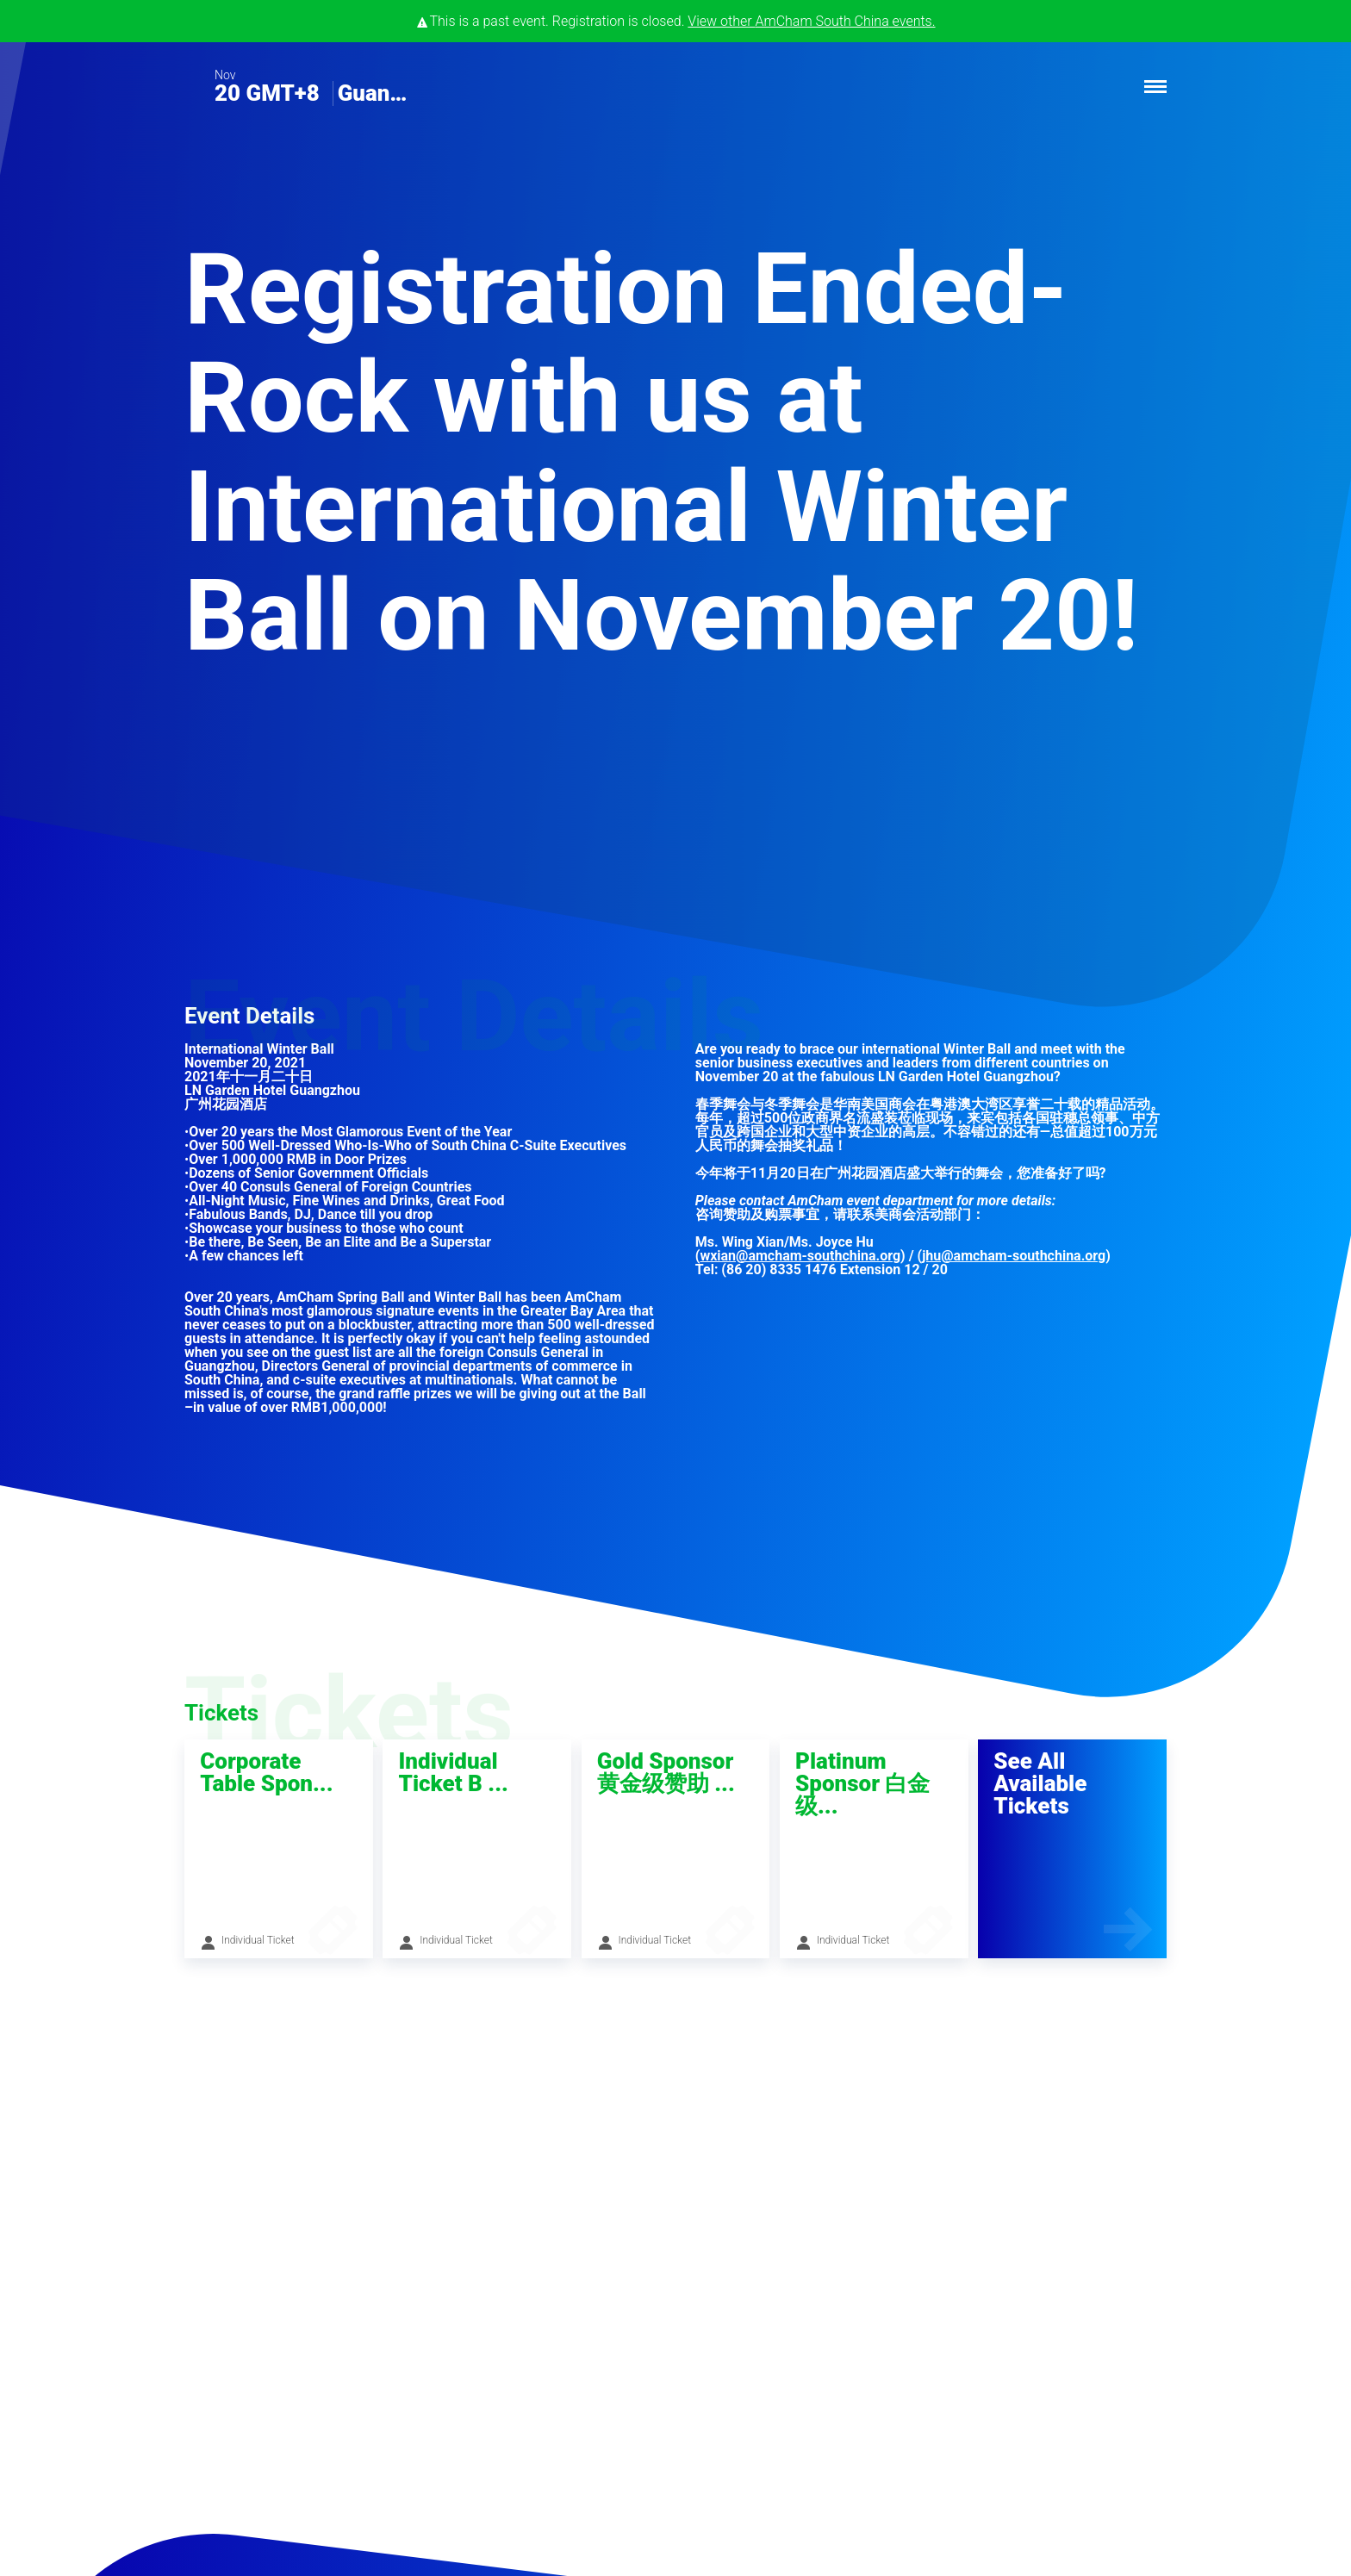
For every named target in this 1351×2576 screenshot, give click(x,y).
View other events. (811, 21)
